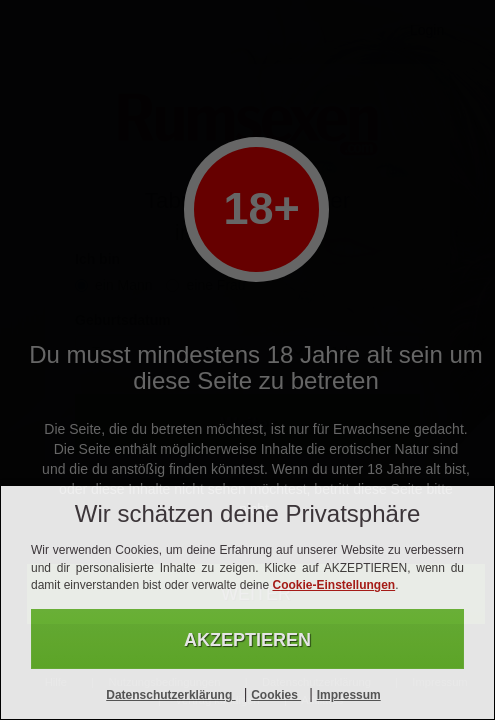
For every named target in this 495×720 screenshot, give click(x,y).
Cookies (276, 695)
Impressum (349, 695)
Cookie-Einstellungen (333, 585)
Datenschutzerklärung (170, 695)
